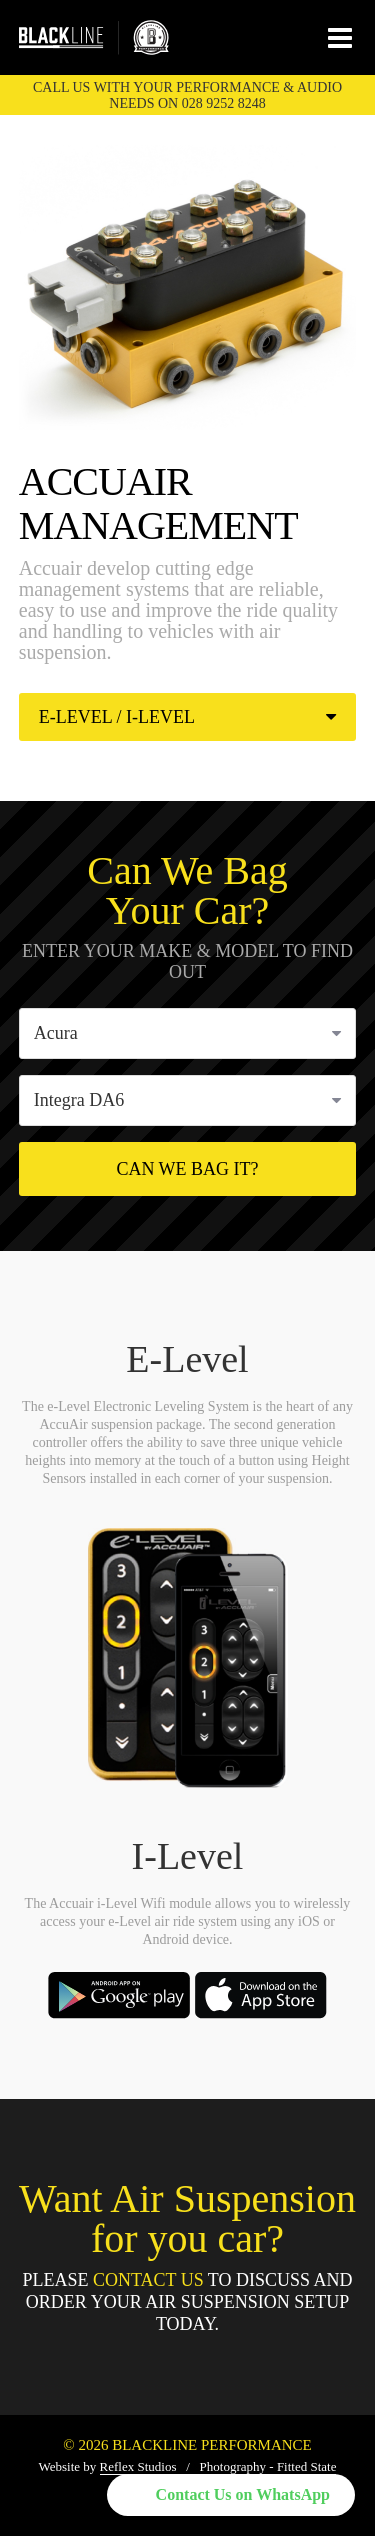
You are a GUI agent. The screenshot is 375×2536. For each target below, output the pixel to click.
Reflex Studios (138, 2466)
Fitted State (307, 2466)
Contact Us (148, 2280)
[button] (231, 2495)
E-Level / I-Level (188, 717)
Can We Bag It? (187, 1169)
